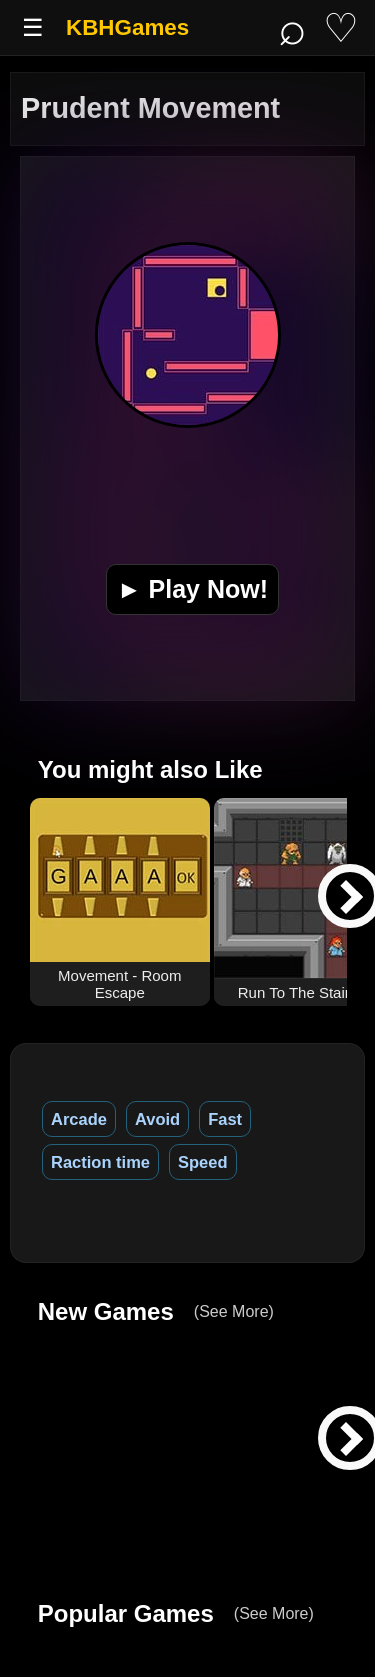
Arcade (79, 1119)
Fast (225, 1119)
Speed (203, 1162)
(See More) (234, 1311)
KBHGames (127, 27)
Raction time (100, 1162)
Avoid (157, 1119)
